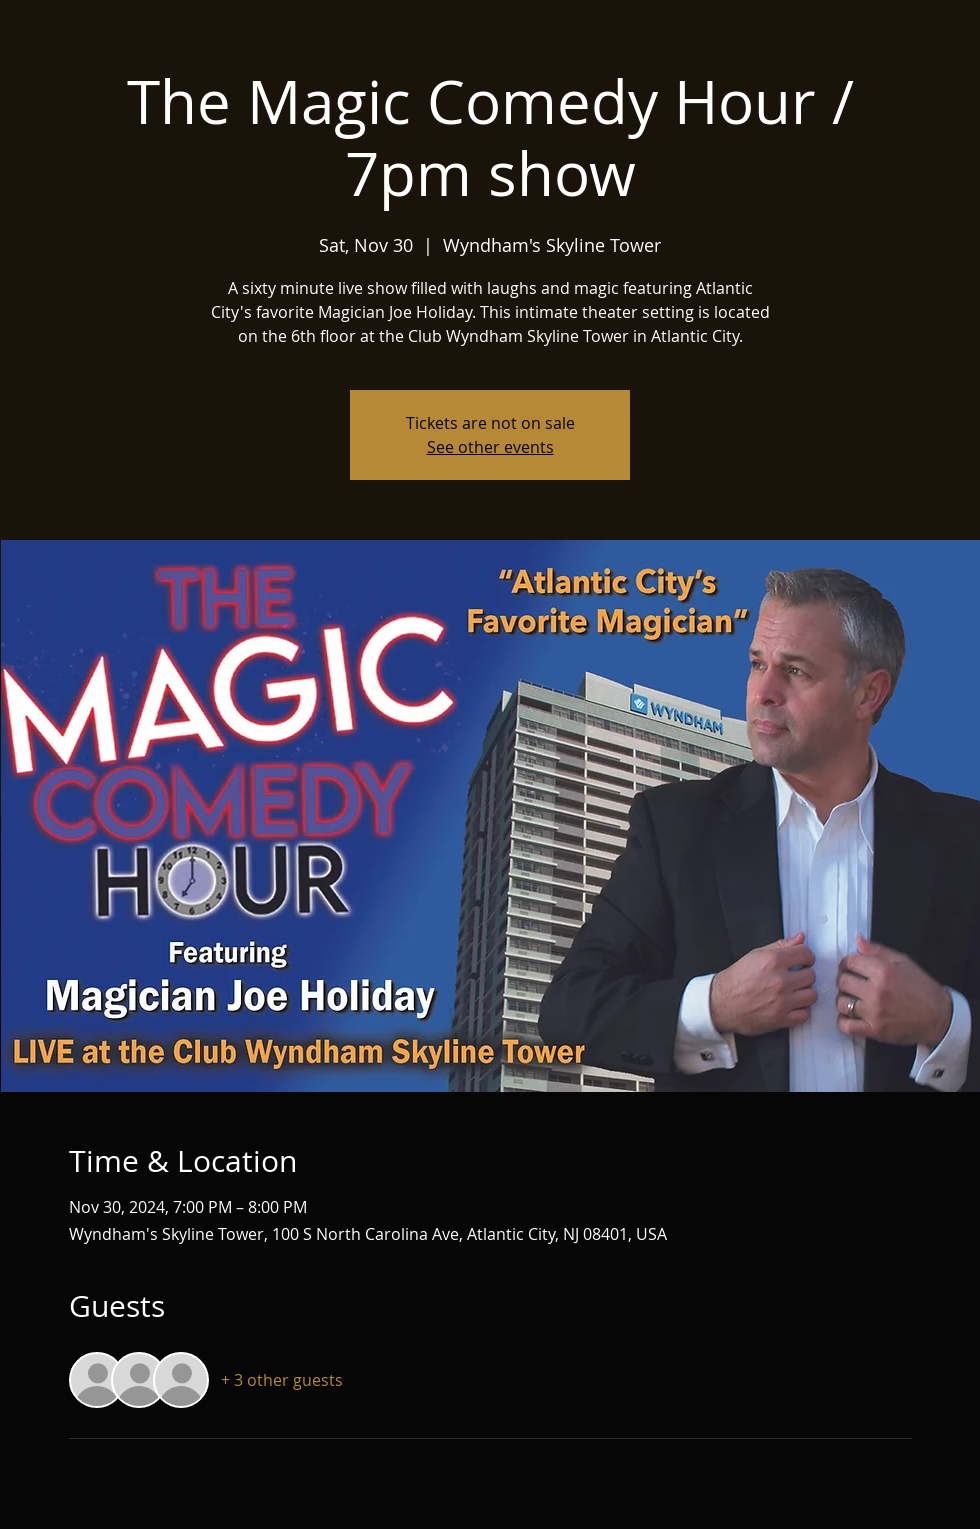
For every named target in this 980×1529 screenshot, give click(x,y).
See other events (490, 447)
